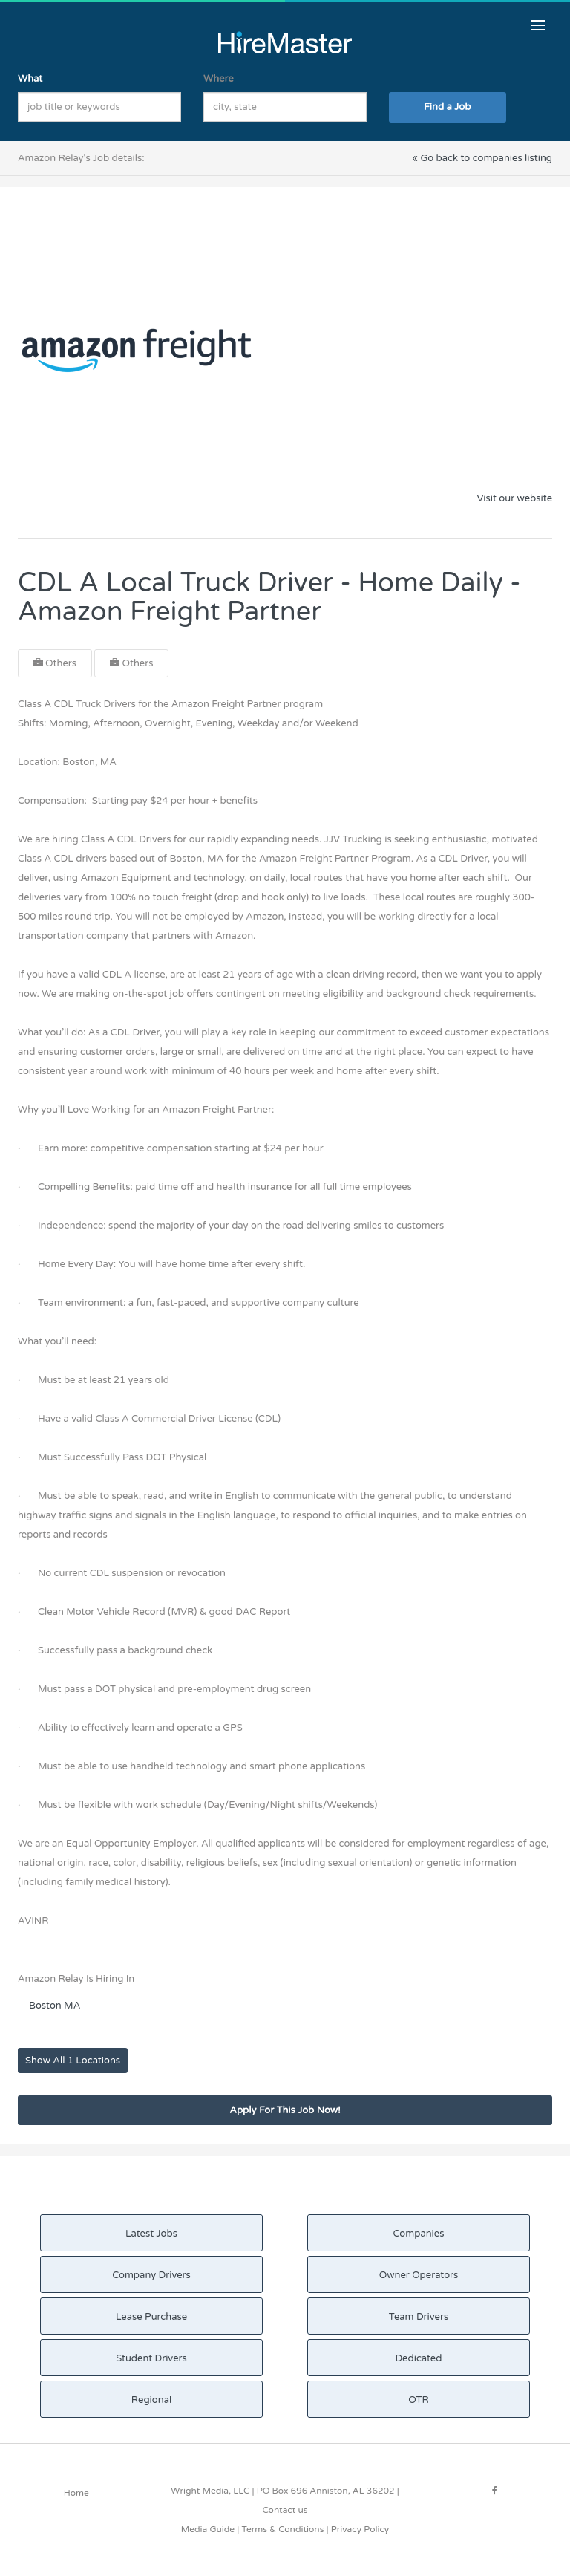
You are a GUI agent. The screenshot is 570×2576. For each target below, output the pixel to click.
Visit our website (514, 498)
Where (218, 79)
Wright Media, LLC (210, 2490)
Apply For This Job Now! (284, 2110)
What (30, 79)
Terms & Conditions (282, 2529)
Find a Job (447, 107)
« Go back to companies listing (482, 158)
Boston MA (54, 2005)
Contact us (284, 2510)
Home (76, 2493)
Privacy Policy (360, 2529)
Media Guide (208, 2529)
